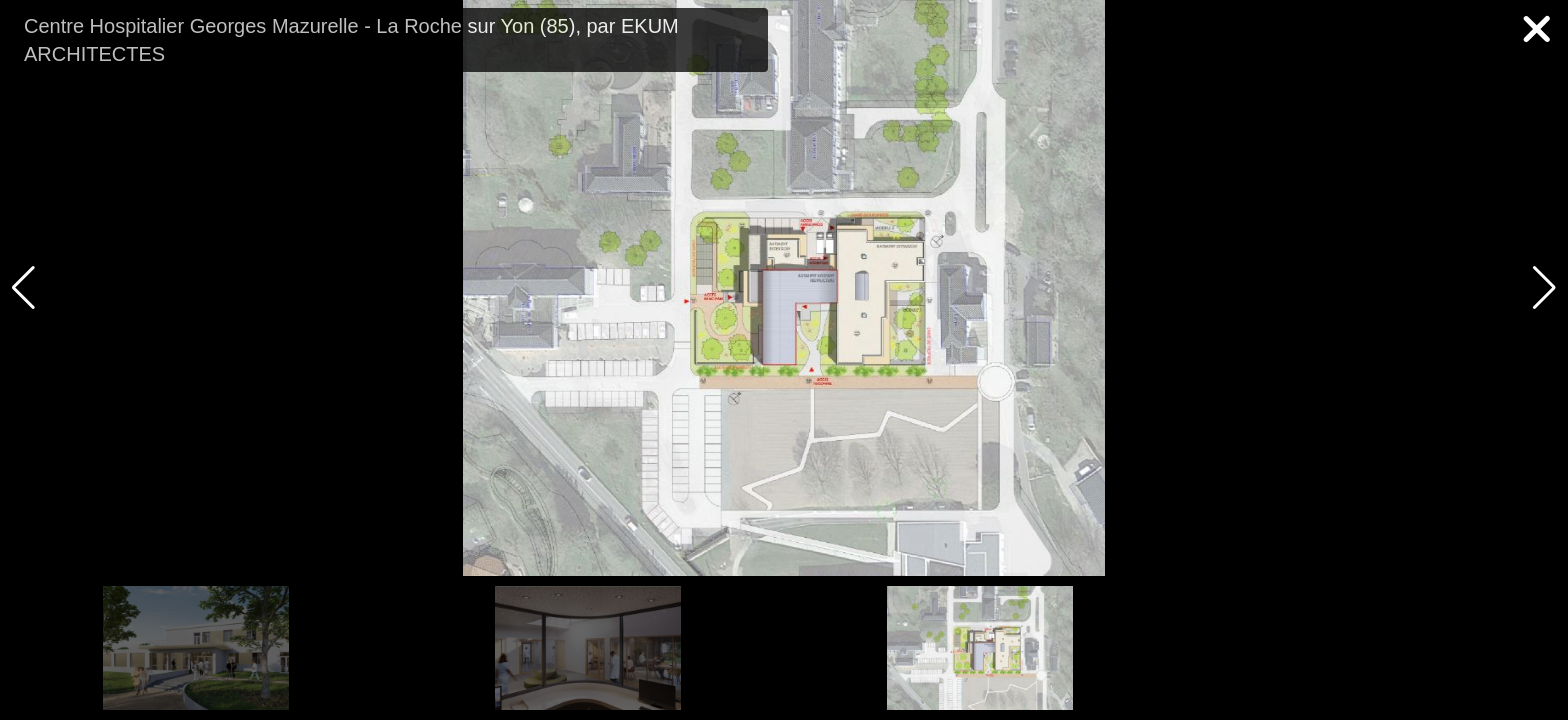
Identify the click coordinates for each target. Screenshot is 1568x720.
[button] (1544, 288)
